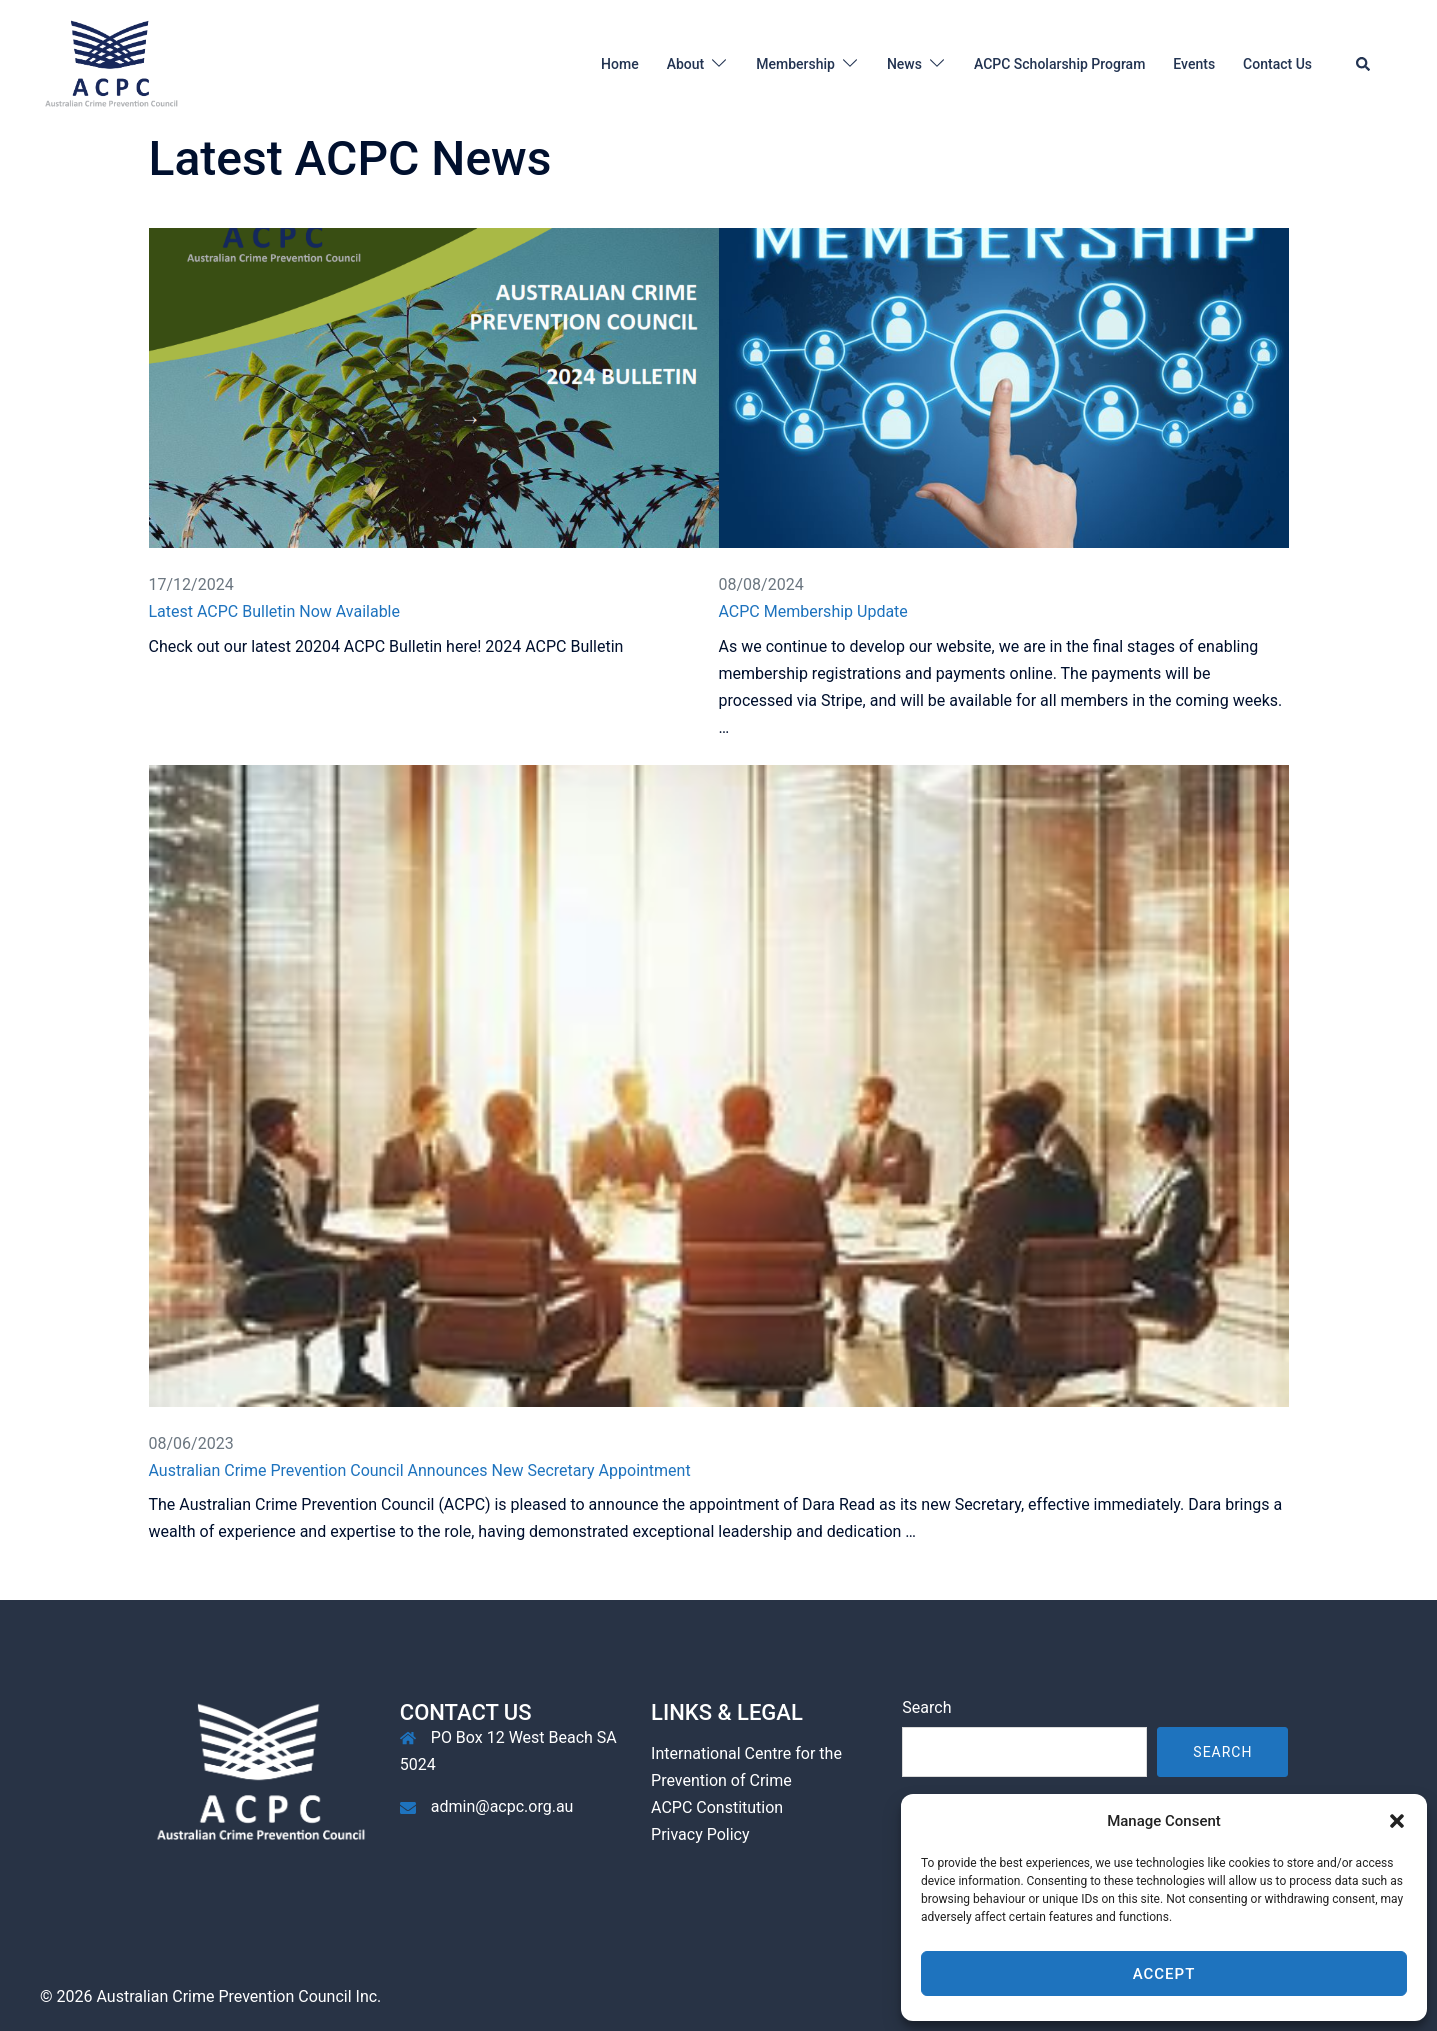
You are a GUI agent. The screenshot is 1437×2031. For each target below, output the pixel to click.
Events (1194, 64)
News (904, 64)
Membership (795, 64)
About (686, 64)
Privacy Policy (700, 1834)
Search (926, 1707)
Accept (1164, 1974)
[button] (1397, 1821)
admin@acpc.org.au (502, 1806)
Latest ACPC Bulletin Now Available (274, 611)
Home (620, 64)
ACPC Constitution (717, 1807)
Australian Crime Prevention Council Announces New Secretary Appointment (420, 1470)
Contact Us (1277, 64)
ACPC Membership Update (813, 611)
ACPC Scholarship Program (1059, 64)
